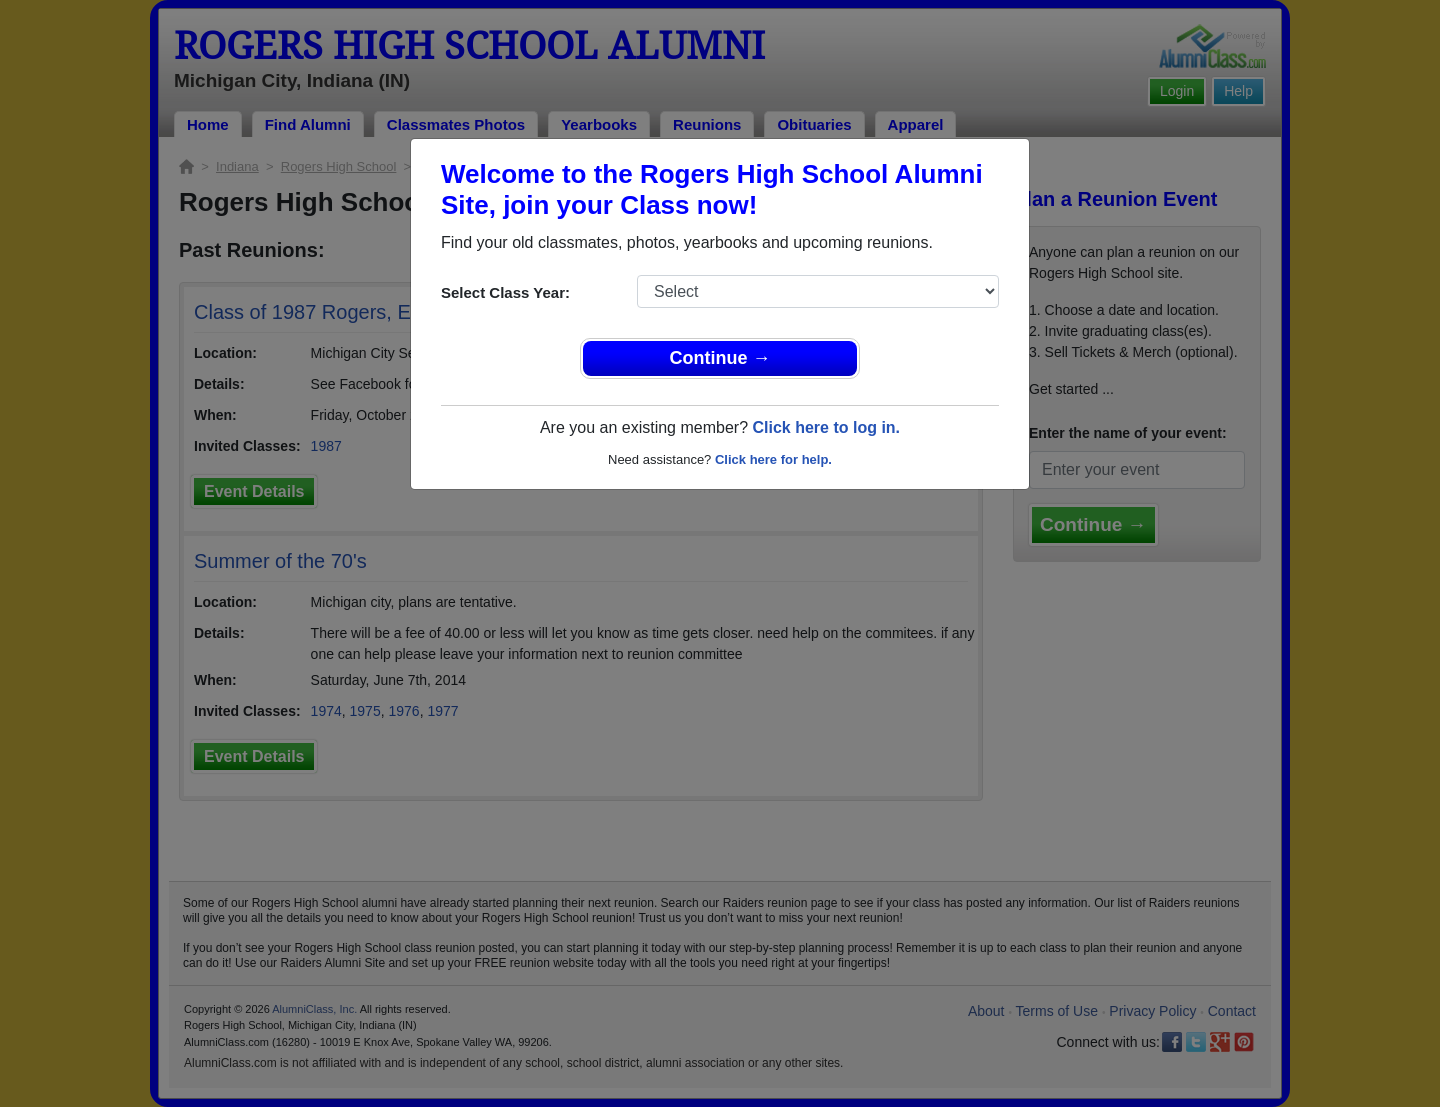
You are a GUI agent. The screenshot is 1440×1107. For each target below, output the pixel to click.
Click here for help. (773, 459)
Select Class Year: (505, 292)
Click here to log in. (826, 427)
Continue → (720, 358)
